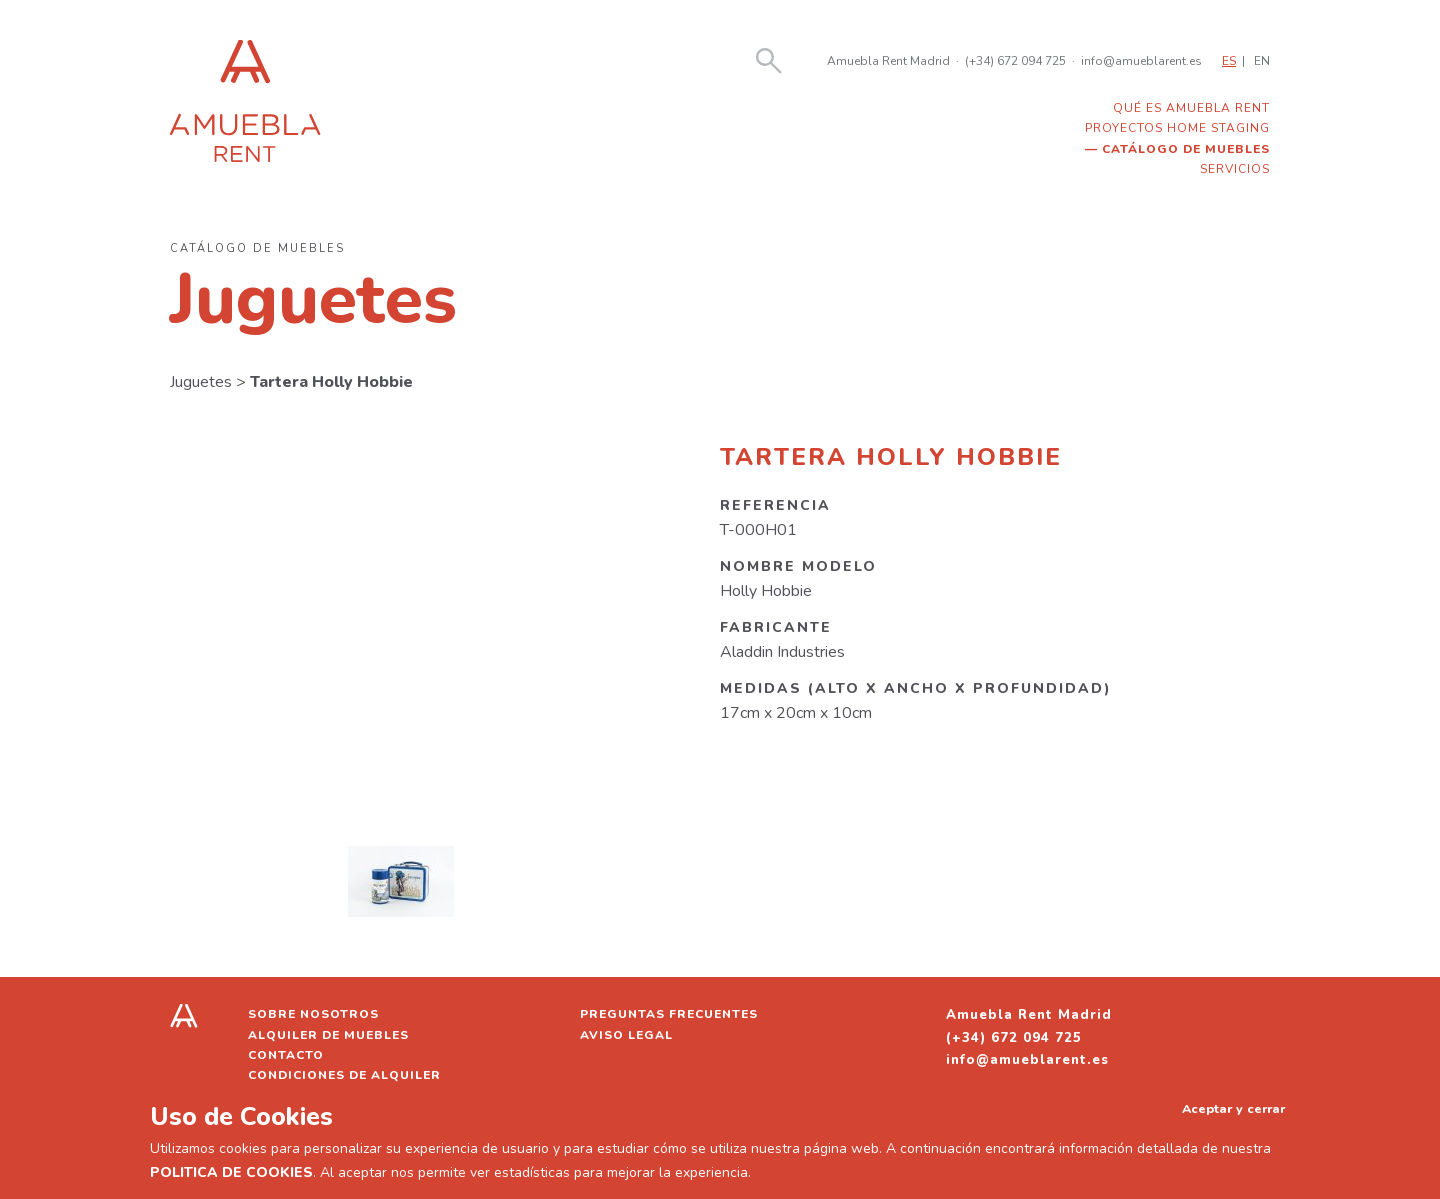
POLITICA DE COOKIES (231, 1172)
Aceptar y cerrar (1233, 1108)
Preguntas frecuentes (669, 1014)
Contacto (286, 1055)
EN (1262, 61)
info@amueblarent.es (1141, 61)
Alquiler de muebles (328, 1035)
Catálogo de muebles (1186, 149)
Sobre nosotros (313, 1014)
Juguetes (201, 382)
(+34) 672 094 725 (1015, 61)
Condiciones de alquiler (344, 1075)
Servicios (1235, 169)
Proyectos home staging (1177, 128)
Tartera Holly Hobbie (331, 382)
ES (1229, 61)
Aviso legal (626, 1035)
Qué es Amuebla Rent (1191, 108)
